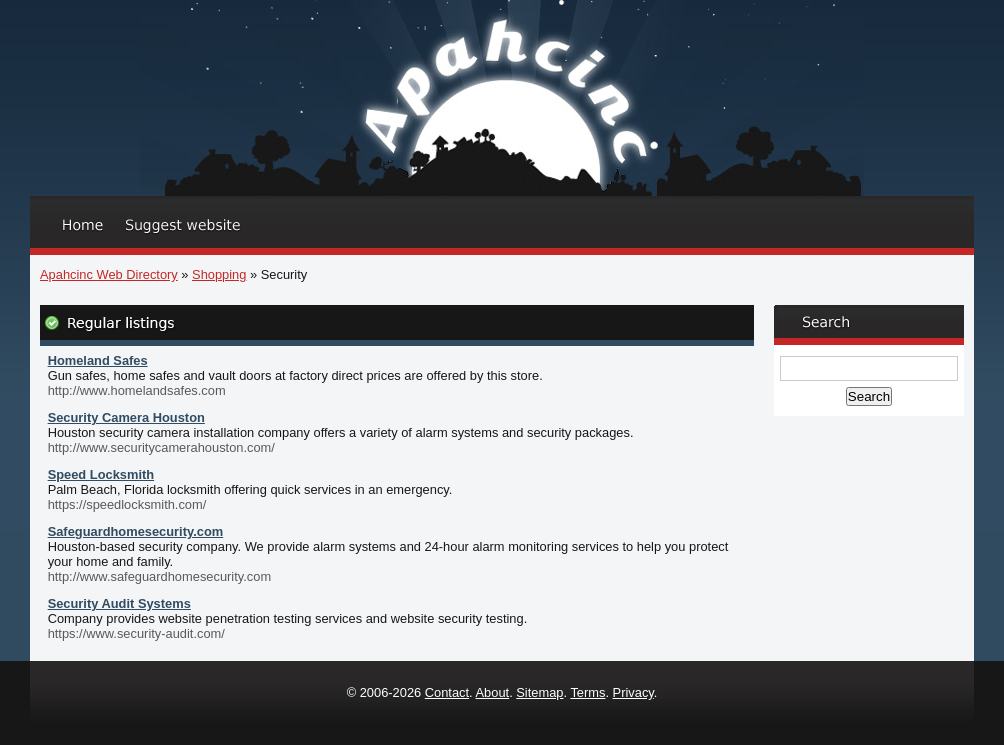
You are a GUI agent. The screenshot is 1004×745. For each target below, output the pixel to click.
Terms (587, 692)
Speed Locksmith (101, 474)
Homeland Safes (98, 360)
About (493, 692)
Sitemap (539, 692)
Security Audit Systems (119, 603)
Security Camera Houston (126, 417)
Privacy (633, 692)
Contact (447, 692)
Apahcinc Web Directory (109, 274)
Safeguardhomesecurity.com (136, 531)
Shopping (219, 274)
